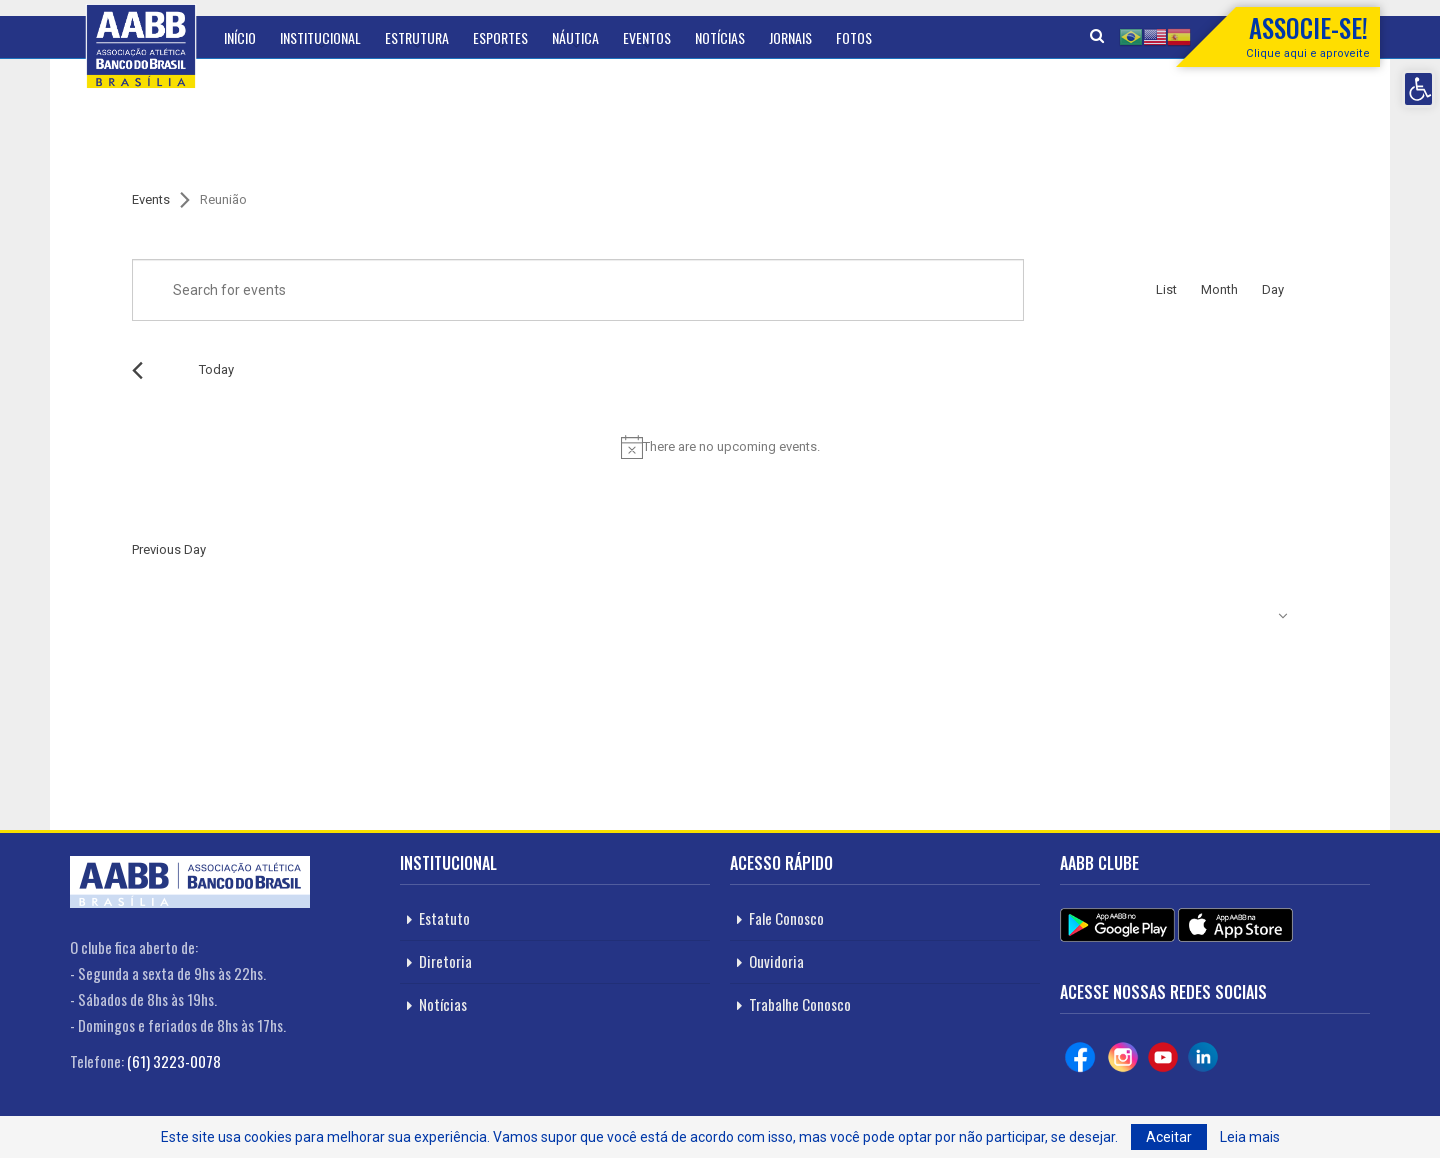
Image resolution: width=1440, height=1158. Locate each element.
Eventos (647, 37)
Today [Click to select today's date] (216, 369)
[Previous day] (137, 370)
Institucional (320, 37)
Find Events (1078, 290)
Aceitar (1169, 1137)
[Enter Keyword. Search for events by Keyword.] (578, 290)
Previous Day (169, 549)
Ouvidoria (776, 961)
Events (151, 199)
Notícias (720, 37)
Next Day (1283, 550)
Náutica (575, 37)
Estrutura (417, 37)
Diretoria (445, 961)
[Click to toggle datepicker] (297, 370)
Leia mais (1250, 1137)
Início (240, 37)
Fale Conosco (786, 918)
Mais (849, 37)
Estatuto (444, 918)
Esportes (500, 37)
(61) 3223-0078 (174, 1061)
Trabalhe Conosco (800, 1004)
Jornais (790, 37)
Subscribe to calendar (1199, 616)
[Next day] (163, 370)
